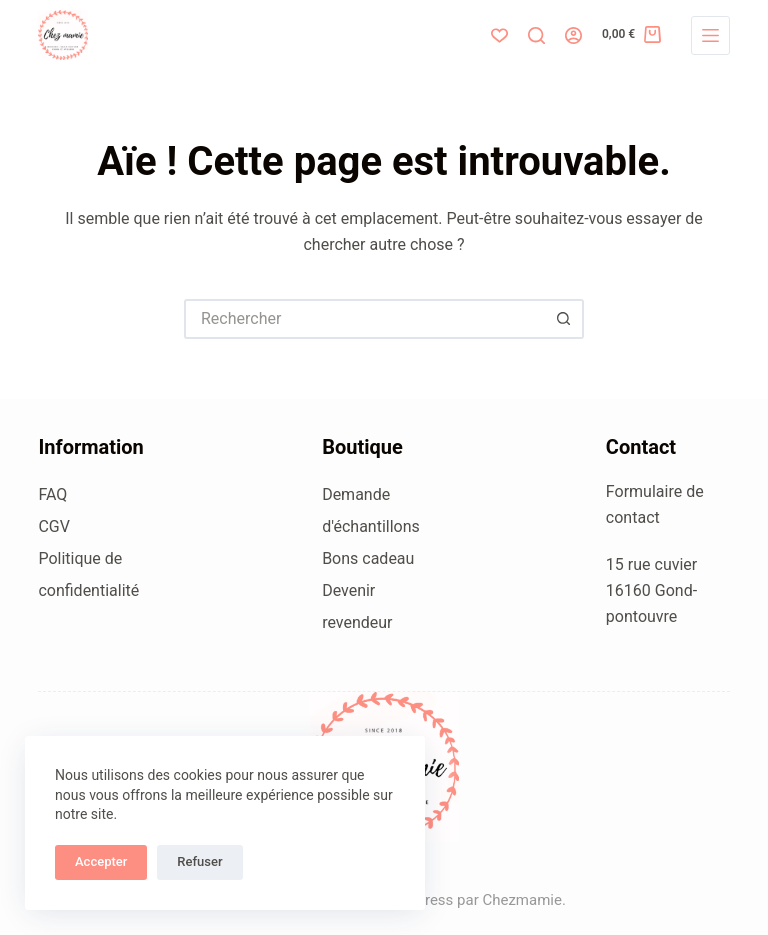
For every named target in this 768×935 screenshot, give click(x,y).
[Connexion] (573, 35)
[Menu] (710, 35)
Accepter (101, 861)
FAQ (52, 494)
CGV (54, 526)
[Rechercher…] (364, 319)
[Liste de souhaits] (499, 35)
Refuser (199, 861)
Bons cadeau (368, 558)
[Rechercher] (536, 35)
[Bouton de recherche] (564, 319)
